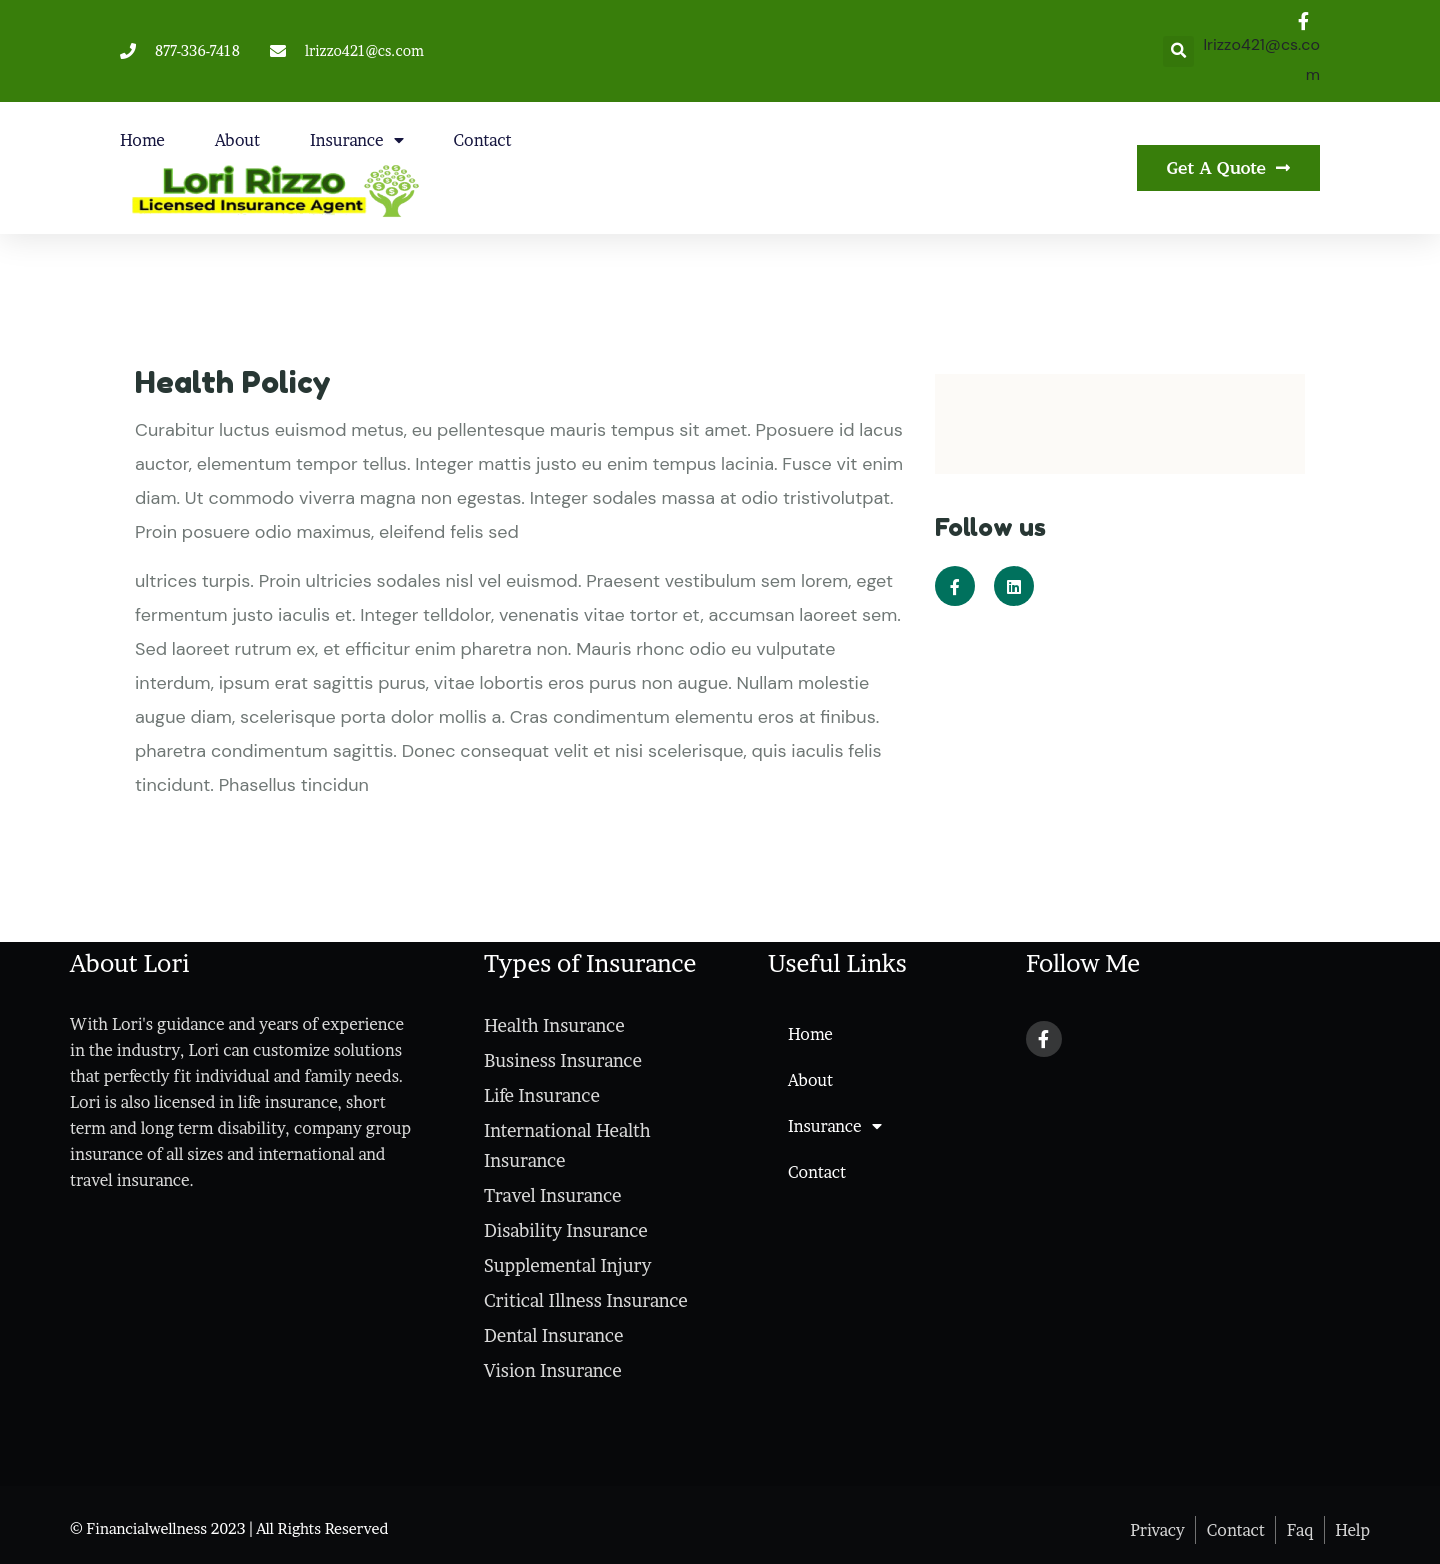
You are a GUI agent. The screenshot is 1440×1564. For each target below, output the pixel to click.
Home (142, 140)
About (237, 140)
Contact (483, 140)
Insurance (357, 140)
